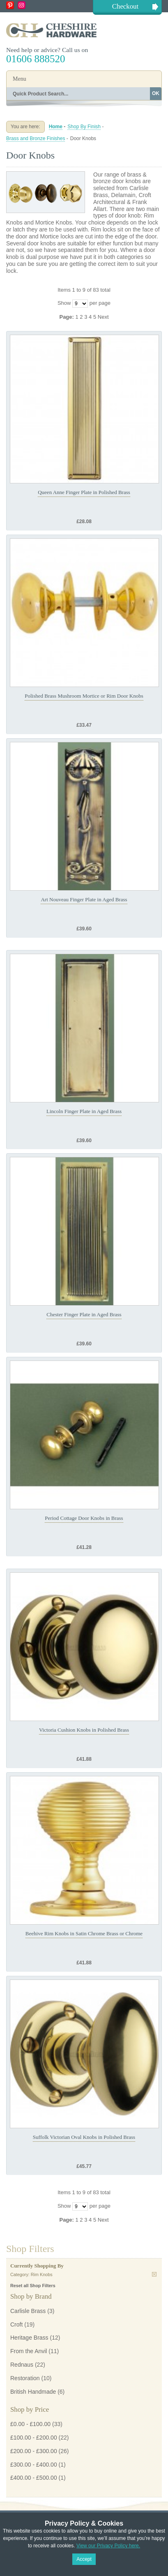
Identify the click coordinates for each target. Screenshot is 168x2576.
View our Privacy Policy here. (108, 2546)
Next (103, 317)
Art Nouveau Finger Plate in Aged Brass (84, 899)
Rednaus (21, 2364)
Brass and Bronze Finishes (35, 138)
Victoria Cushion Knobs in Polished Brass (84, 1730)
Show (64, 303)
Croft (16, 2324)
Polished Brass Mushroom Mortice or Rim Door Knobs (84, 696)
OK (155, 93)
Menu (19, 79)
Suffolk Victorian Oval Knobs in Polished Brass (84, 2137)
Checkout (125, 6)
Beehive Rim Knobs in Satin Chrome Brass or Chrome (84, 1933)
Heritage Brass (29, 2337)
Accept (84, 2559)
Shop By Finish (84, 126)
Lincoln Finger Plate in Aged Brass (84, 1111)
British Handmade (33, 2391)
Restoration (25, 2378)
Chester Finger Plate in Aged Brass (83, 1314)
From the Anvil (28, 2351)
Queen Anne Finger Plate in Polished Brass (84, 492)
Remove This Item (154, 2274)
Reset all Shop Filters (32, 2285)
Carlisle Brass (28, 2311)
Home (55, 126)
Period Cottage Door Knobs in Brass (84, 1518)
